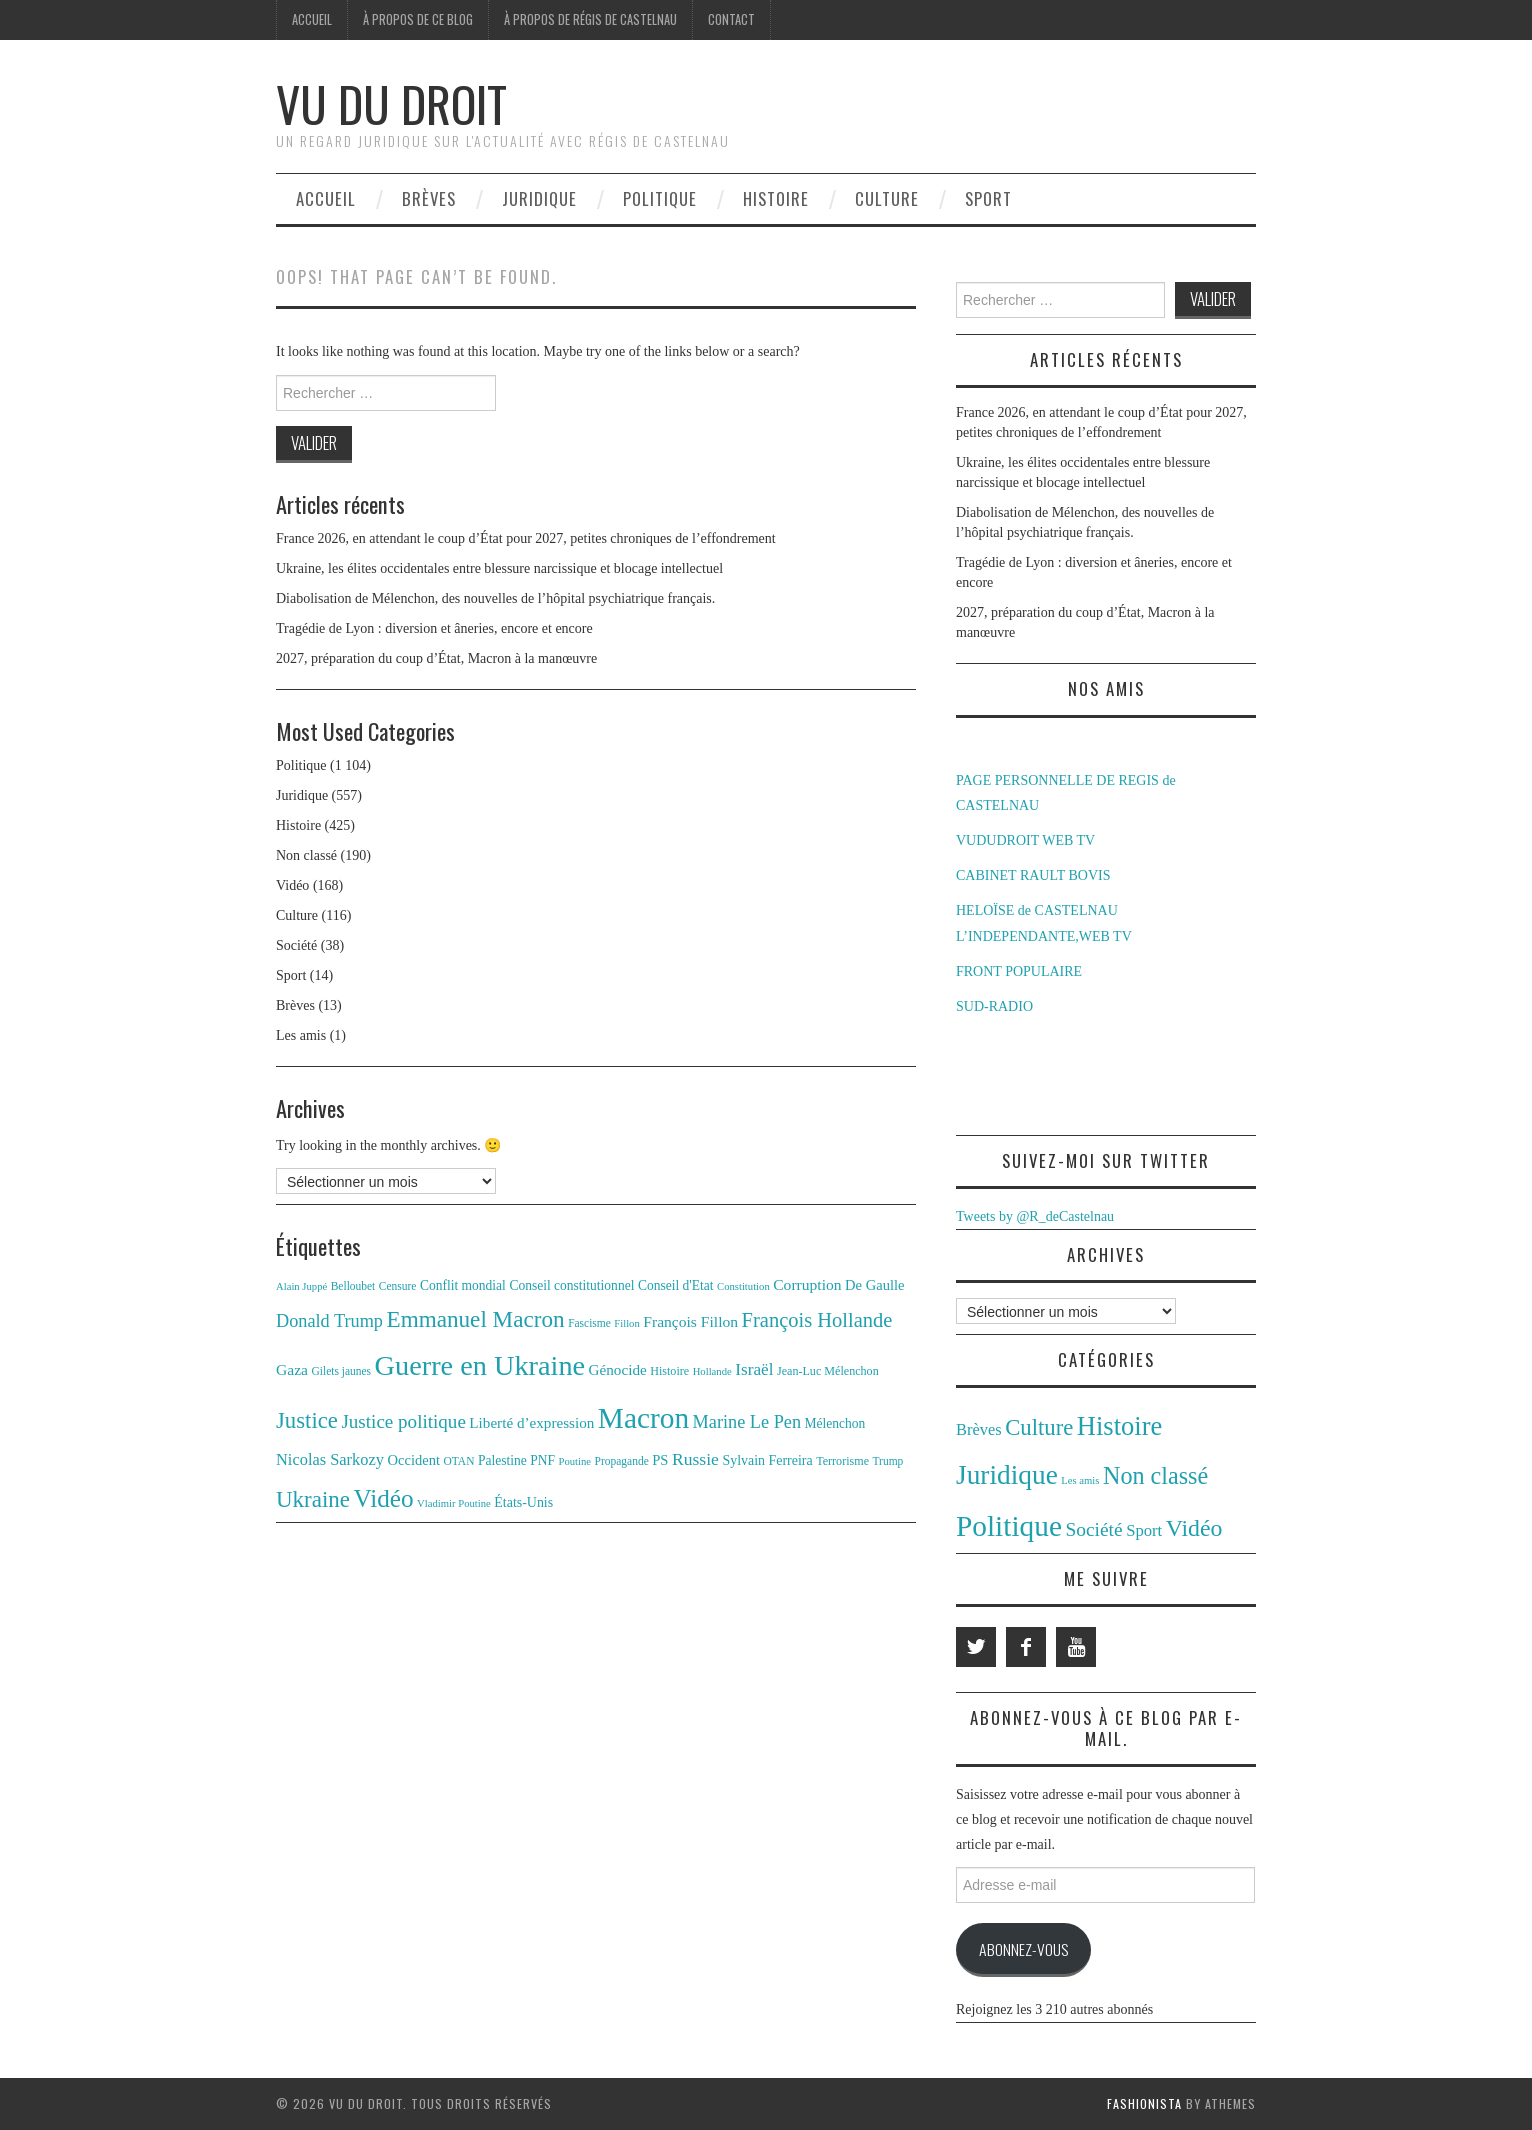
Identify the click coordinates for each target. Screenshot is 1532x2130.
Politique (660, 198)
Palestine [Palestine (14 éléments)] (502, 1460)
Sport (988, 198)
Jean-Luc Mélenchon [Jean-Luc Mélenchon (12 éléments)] (828, 1371)
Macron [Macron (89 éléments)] (643, 1418)
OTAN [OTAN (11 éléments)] (459, 1461)
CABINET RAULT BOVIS (1033, 875)
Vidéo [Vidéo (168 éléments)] (1194, 1528)
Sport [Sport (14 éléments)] (1144, 1530)
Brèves (429, 198)
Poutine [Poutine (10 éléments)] (575, 1461)
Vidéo (292, 885)
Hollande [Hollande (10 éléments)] (712, 1371)
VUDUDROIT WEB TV (1025, 840)
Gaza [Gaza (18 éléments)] (292, 1369)
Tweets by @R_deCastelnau (1035, 1216)
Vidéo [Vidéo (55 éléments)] (383, 1498)
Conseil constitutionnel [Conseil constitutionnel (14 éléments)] (571, 1285)
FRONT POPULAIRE (1019, 971)
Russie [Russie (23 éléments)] (695, 1459)
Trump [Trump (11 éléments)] (888, 1461)
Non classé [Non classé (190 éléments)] (1155, 1475)
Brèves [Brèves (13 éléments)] (979, 1429)
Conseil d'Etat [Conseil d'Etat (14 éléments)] (676, 1285)
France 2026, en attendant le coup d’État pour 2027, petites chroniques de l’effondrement (526, 538)
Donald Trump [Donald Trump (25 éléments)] (329, 1321)
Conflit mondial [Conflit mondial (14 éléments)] (463, 1285)
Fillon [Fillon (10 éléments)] (626, 1323)
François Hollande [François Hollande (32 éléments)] (817, 1320)
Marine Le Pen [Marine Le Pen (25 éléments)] (747, 1422)
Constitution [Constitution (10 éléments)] (743, 1286)
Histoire (776, 198)
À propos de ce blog (418, 19)
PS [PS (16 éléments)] (660, 1460)
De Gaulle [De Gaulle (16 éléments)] (874, 1285)
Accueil (312, 19)
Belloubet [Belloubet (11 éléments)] (353, 1286)
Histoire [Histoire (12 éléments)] (669, 1371)
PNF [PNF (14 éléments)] (542, 1460)
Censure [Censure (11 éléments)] (398, 1286)
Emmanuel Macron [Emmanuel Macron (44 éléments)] (476, 1319)
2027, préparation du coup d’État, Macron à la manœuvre (436, 658)
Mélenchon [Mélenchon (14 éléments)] (835, 1423)
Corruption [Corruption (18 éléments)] (807, 1284)
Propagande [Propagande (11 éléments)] (622, 1461)
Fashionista (1144, 2103)
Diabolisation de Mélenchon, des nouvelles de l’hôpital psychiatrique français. (495, 598)
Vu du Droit (391, 103)
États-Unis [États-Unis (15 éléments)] (523, 1502)
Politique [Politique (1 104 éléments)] (1009, 1526)
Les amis (301, 1035)
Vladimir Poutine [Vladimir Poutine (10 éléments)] (454, 1503)
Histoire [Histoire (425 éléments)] (1119, 1426)
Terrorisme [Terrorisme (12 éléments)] (842, 1461)
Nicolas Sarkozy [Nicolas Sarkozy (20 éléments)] (330, 1459)
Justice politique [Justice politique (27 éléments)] (403, 1421)
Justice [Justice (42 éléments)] (307, 1420)
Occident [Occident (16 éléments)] (413, 1460)
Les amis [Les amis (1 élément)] (1080, 1480)
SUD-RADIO (994, 1006)
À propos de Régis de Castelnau (590, 19)
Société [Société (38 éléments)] (1093, 1529)
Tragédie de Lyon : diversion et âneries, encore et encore (434, 628)
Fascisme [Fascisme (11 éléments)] (589, 1323)
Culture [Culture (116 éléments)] (1039, 1427)
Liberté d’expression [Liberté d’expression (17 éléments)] (531, 1422)
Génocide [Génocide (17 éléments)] (618, 1369)
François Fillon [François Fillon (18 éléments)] (690, 1321)
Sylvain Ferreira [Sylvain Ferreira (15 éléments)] (767, 1460)
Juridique (539, 198)
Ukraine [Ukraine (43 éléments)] (313, 1499)
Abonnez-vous (1023, 1949)
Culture (887, 198)
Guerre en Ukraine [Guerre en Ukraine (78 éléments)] (480, 1365)
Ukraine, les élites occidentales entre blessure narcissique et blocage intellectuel (499, 568)
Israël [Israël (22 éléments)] (754, 1369)
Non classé (306, 855)
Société (296, 945)
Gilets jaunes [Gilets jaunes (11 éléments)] (342, 1371)
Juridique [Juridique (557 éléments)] (1007, 1475)
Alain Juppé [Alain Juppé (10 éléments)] (301, 1286)
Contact (731, 19)
